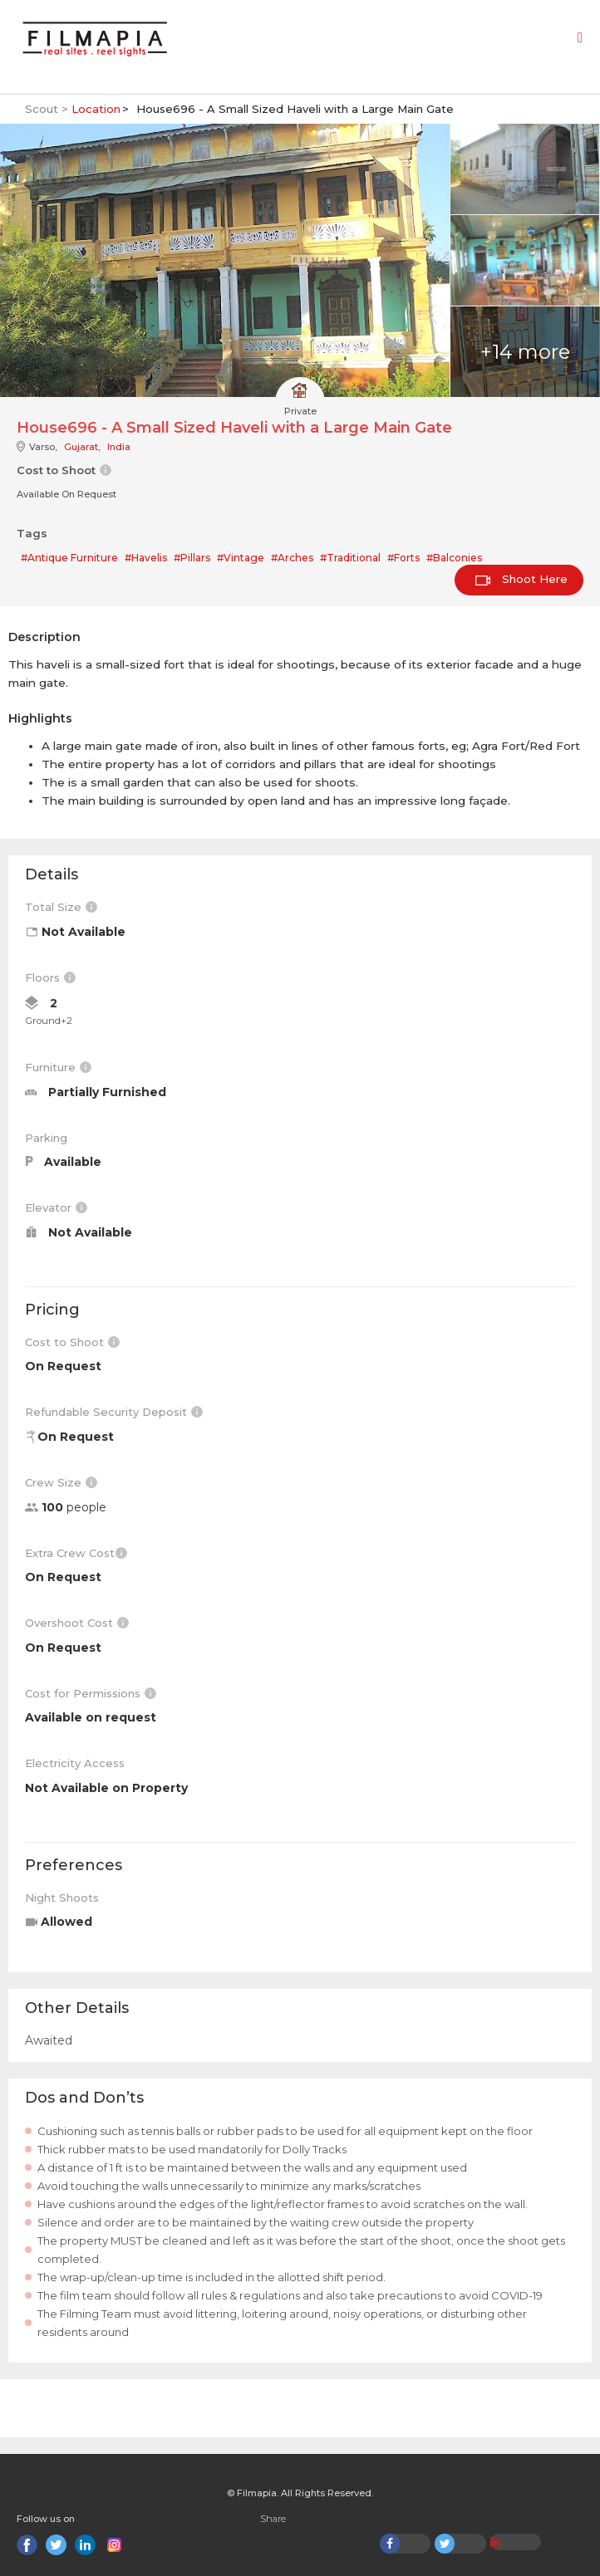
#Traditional (350, 557)
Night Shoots (62, 1897)
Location (95, 108)
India (118, 447)
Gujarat (81, 447)
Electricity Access (75, 1763)
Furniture (58, 1067)
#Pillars (192, 557)
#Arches (292, 557)
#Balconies (454, 557)
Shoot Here (521, 578)
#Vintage (240, 557)
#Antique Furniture (69, 557)
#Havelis (146, 557)
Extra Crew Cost (76, 1553)
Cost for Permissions (90, 1693)
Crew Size (61, 1482)
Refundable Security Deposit (114, 1411)
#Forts (403, 557)
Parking (46, 1137)
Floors (50, 977)
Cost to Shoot (72, 1342)
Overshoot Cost (77, 1622)
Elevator (56, 1207)
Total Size (61, 906)
